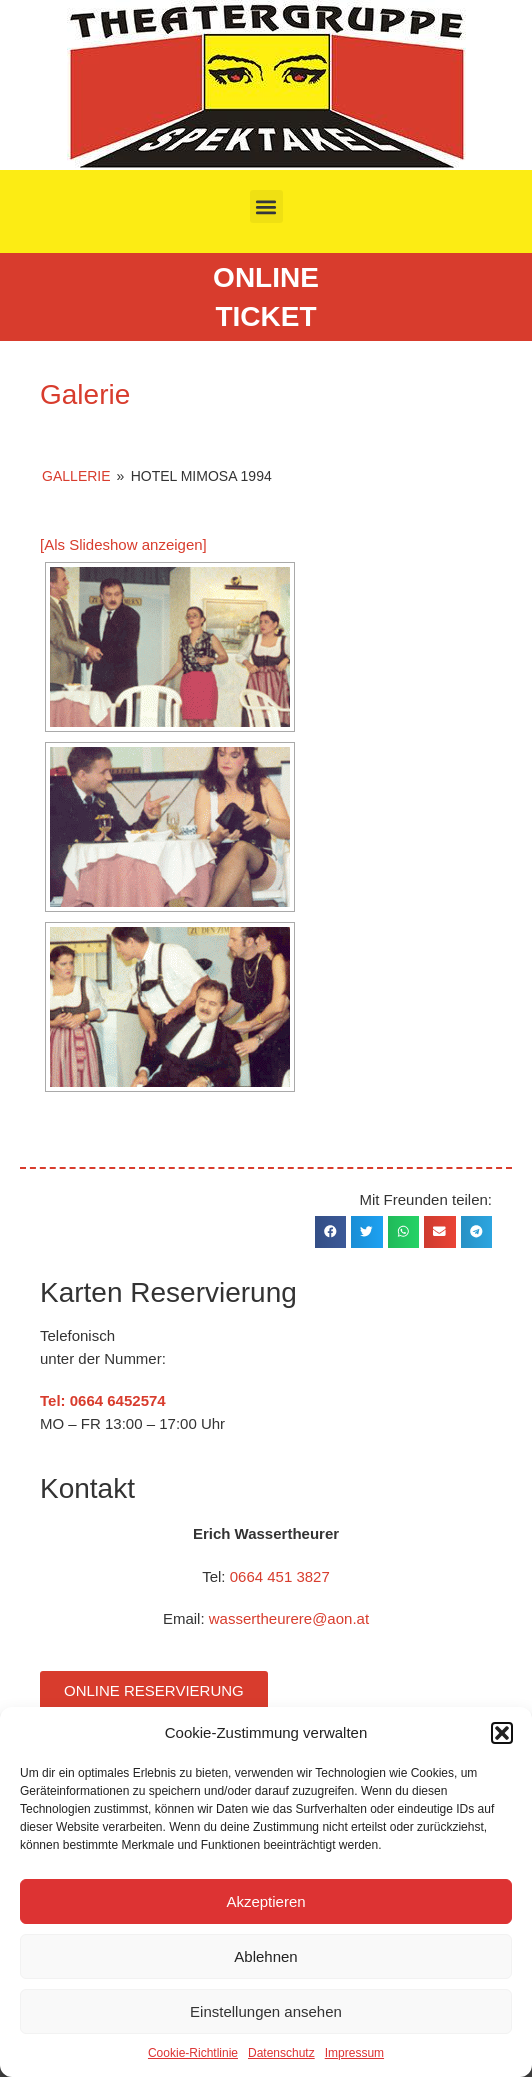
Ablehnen (265, 1956)
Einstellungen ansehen (266, 2011)
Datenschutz (281, 2053)
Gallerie (76, 476)
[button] (502, 1733)
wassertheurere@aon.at (289, 1618)
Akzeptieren (265, 1901)
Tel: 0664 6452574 (103, 1400)
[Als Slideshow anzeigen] (123, 544)
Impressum (354, 2053)
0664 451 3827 (280, 1576)
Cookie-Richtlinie (193, 2053)
